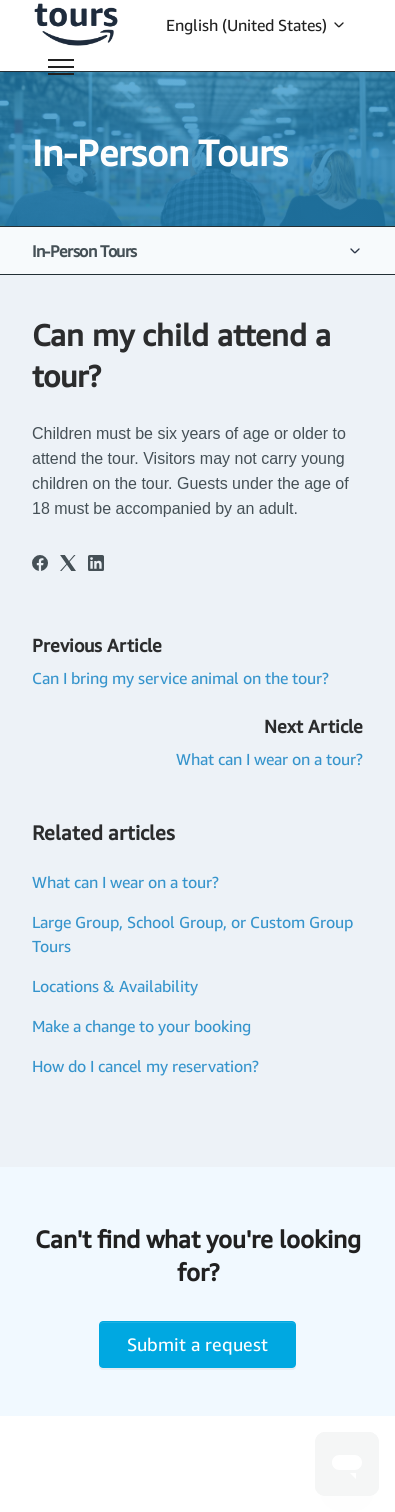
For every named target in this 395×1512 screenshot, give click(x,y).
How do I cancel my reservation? (145, 1066)
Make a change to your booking (141, 1026)
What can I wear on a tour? (269, 759)
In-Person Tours (84, 251)
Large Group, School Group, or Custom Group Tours (192, 934)
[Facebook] (40, 565)
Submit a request (197, 1344)
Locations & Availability (115, 986)
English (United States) (256, 25)
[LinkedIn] (96, 565)
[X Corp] (68, 565)
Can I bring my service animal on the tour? (180, 678)
